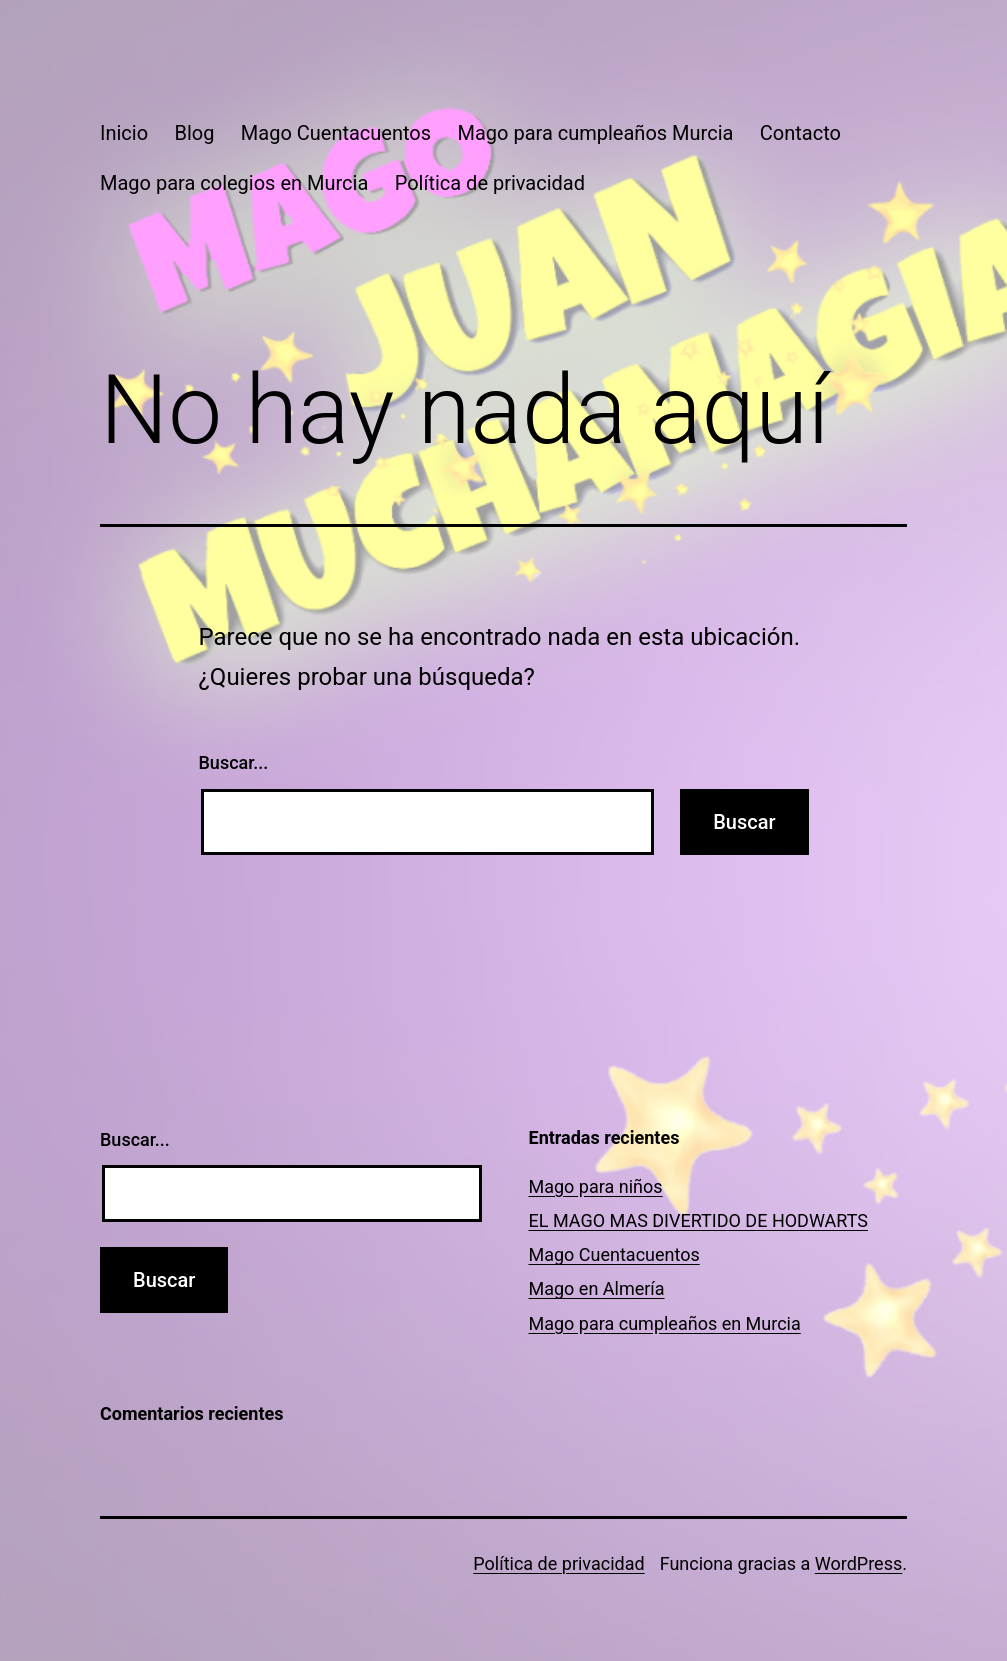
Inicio (124, 133)
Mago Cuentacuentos (336, 133)
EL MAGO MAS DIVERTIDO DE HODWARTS (698, 1220)
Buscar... (234, 762)
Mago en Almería (597, 1288)
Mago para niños (596, 1186)
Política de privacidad (490, 183)
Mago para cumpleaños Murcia (595, 133)
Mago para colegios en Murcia (234, 183)
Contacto (800, 133)
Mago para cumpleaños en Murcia (665, 1323)
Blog (194, 133)
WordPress (858, 1563)
